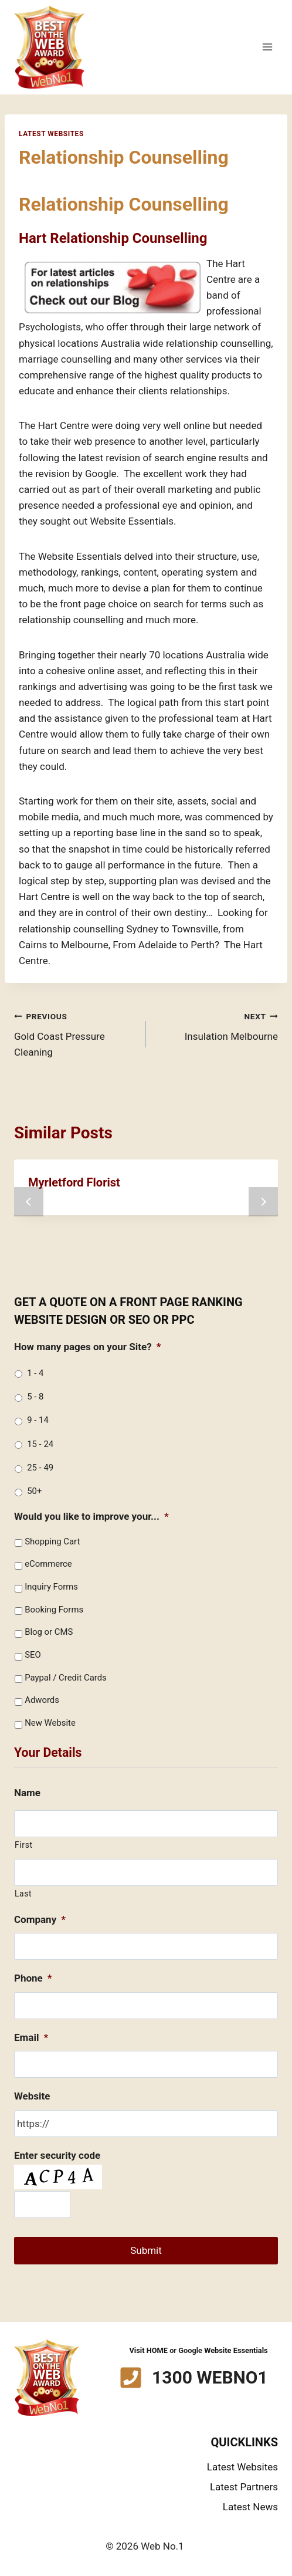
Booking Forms (54, 1609)
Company (40, 1919)
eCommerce (48, 1564)
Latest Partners (244, 2487)
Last (23, 1893)
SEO (33, 1654)
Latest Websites (51, 134)
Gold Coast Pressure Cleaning (75, 1033)
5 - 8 (35, 1396)
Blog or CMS (49, 1632)
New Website (50, 1723)
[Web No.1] (49, 47)
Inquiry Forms (51, 1586)
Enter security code (57, 2155)
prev (28, 1201)
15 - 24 (40, 1444)
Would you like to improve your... (91, 1516)
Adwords (42, 1700)
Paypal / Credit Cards (66, 1677)
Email (31, 2037)
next (263, 1201)
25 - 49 (40, 1467)
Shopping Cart (52, 1541)
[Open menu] (267, 47)
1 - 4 (35, 1373)
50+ (34, 1491)
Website (32, 2096)
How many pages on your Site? (87, 1347)
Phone (33, 1978)
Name (27, 1793)
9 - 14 (38, 1420)
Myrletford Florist (74, 1182)
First (24, 1845)
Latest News (250, 2507)
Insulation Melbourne (217, 1025)
